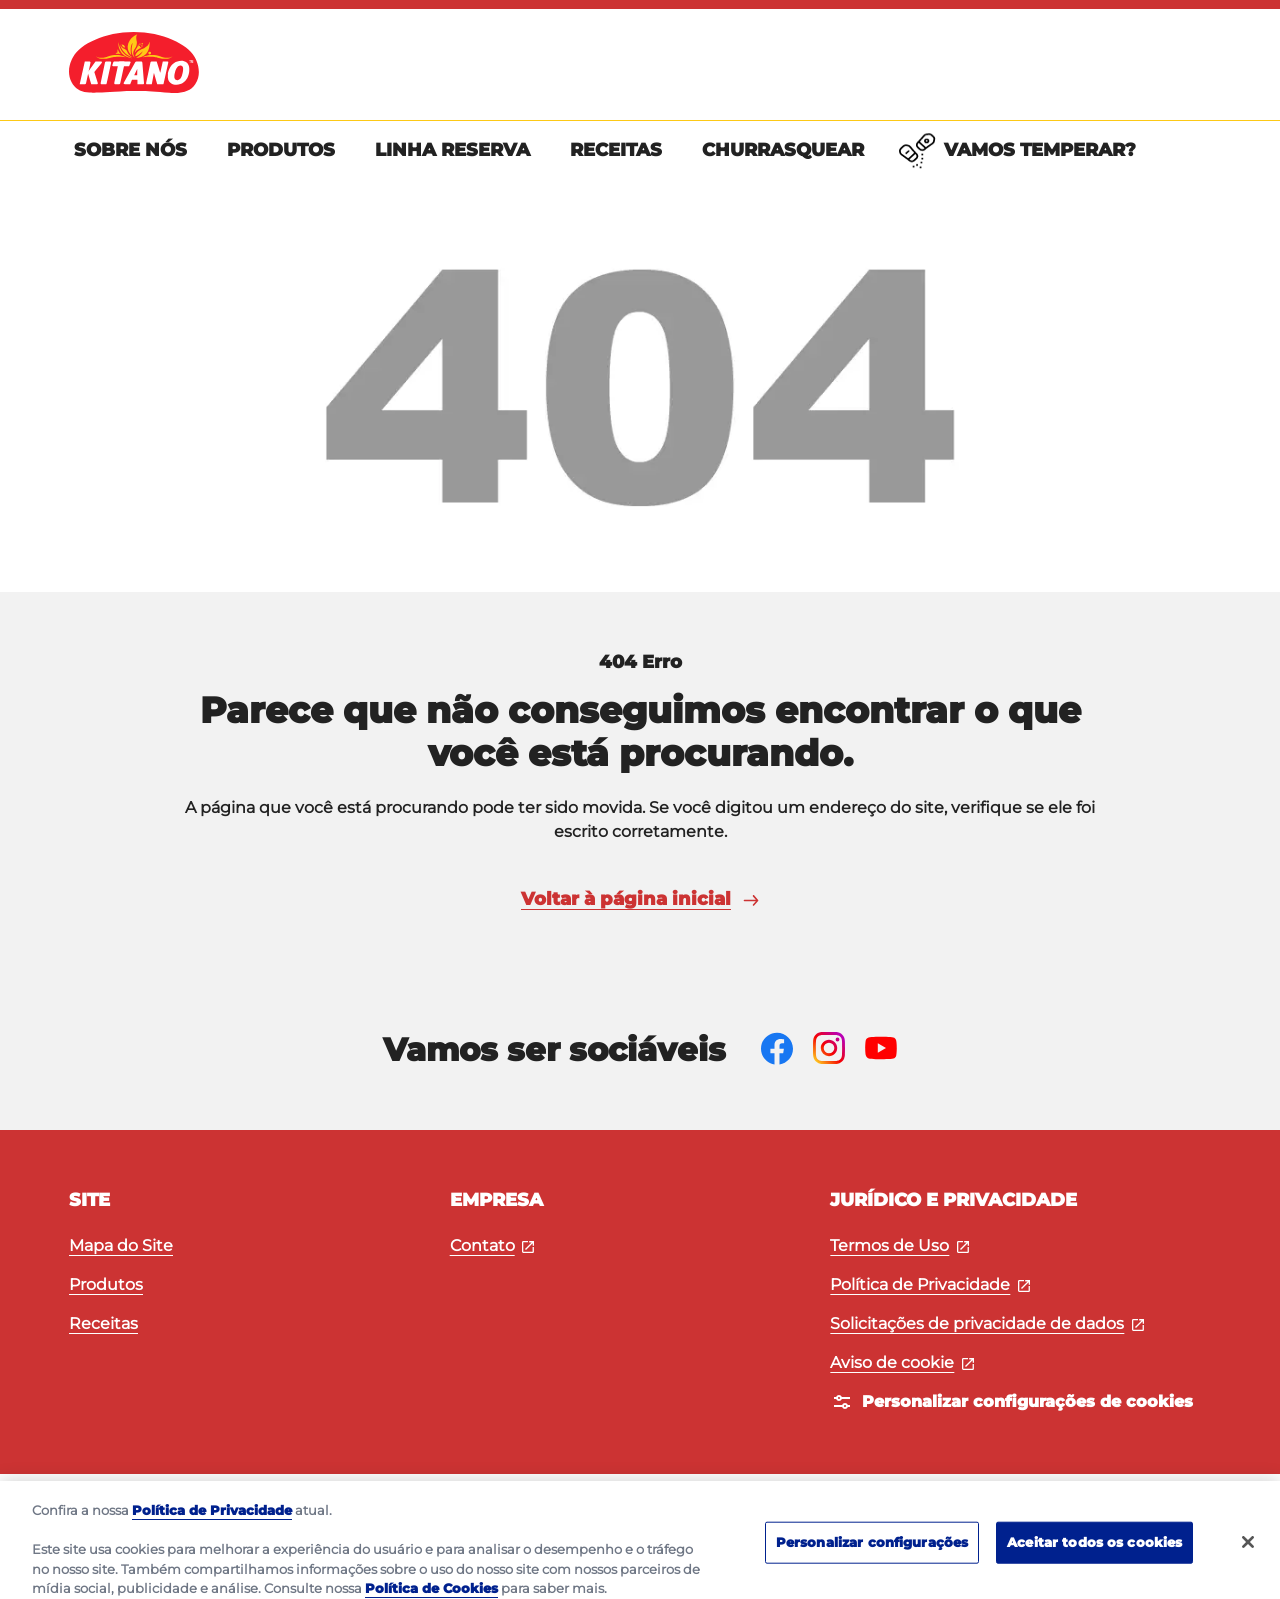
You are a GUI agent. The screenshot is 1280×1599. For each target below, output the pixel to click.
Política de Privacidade (930, 1284)
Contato (492, 1245)
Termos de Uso (899, 1245)
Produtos (106, 1284)
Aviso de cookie (902, 1362)
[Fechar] (1248, 1559)
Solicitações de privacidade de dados (987, 1323)
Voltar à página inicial (640, 899)
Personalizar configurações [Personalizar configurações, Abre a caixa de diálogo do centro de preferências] (872, 1559)
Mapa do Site (121, 1245)
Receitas (103, 1323)
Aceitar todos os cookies (1094, 1559)
